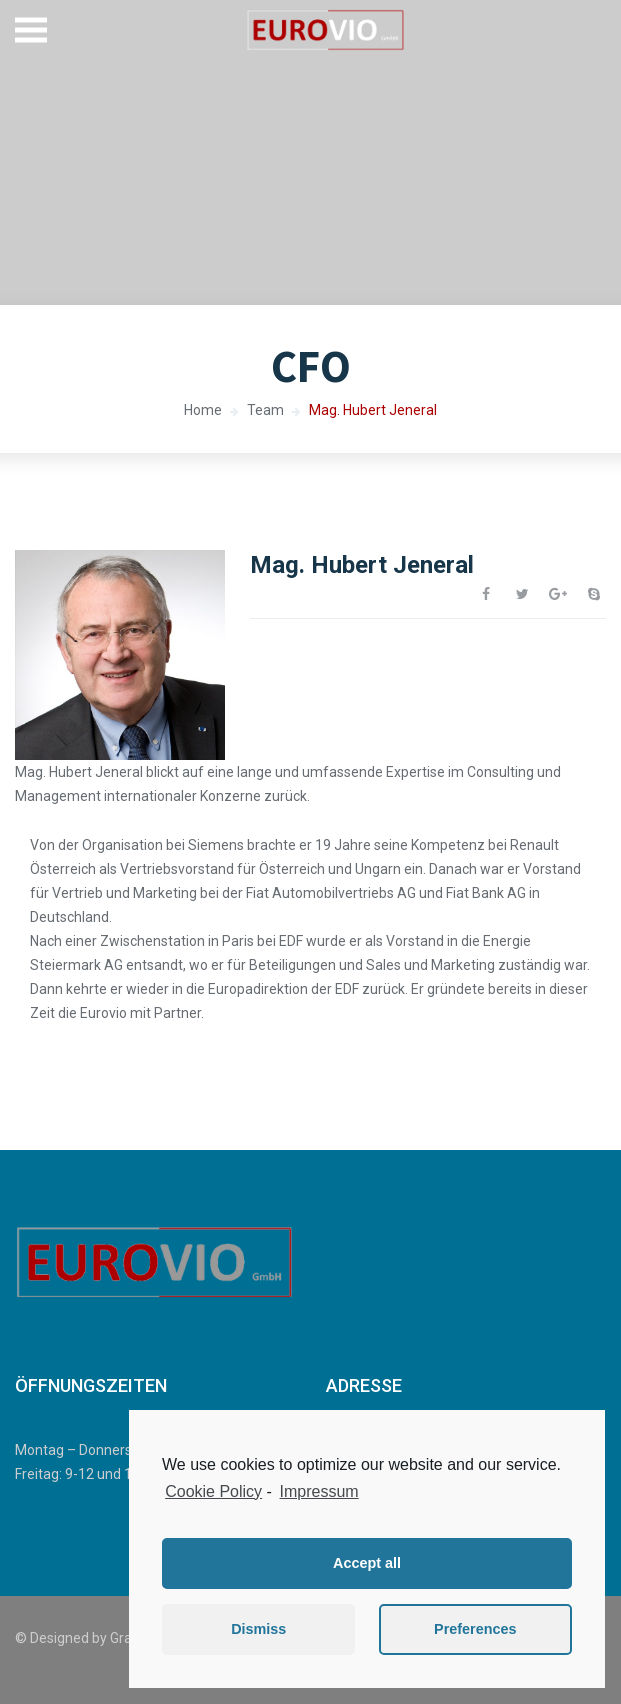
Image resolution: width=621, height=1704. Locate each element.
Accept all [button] (367, 1563)
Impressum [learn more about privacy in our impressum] (319, 1491)
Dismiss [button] (258, 1629)
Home (203, 410)
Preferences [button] (475, 1629)
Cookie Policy (213, 1491)
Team (265, 410)
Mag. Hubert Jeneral (373, 410)
